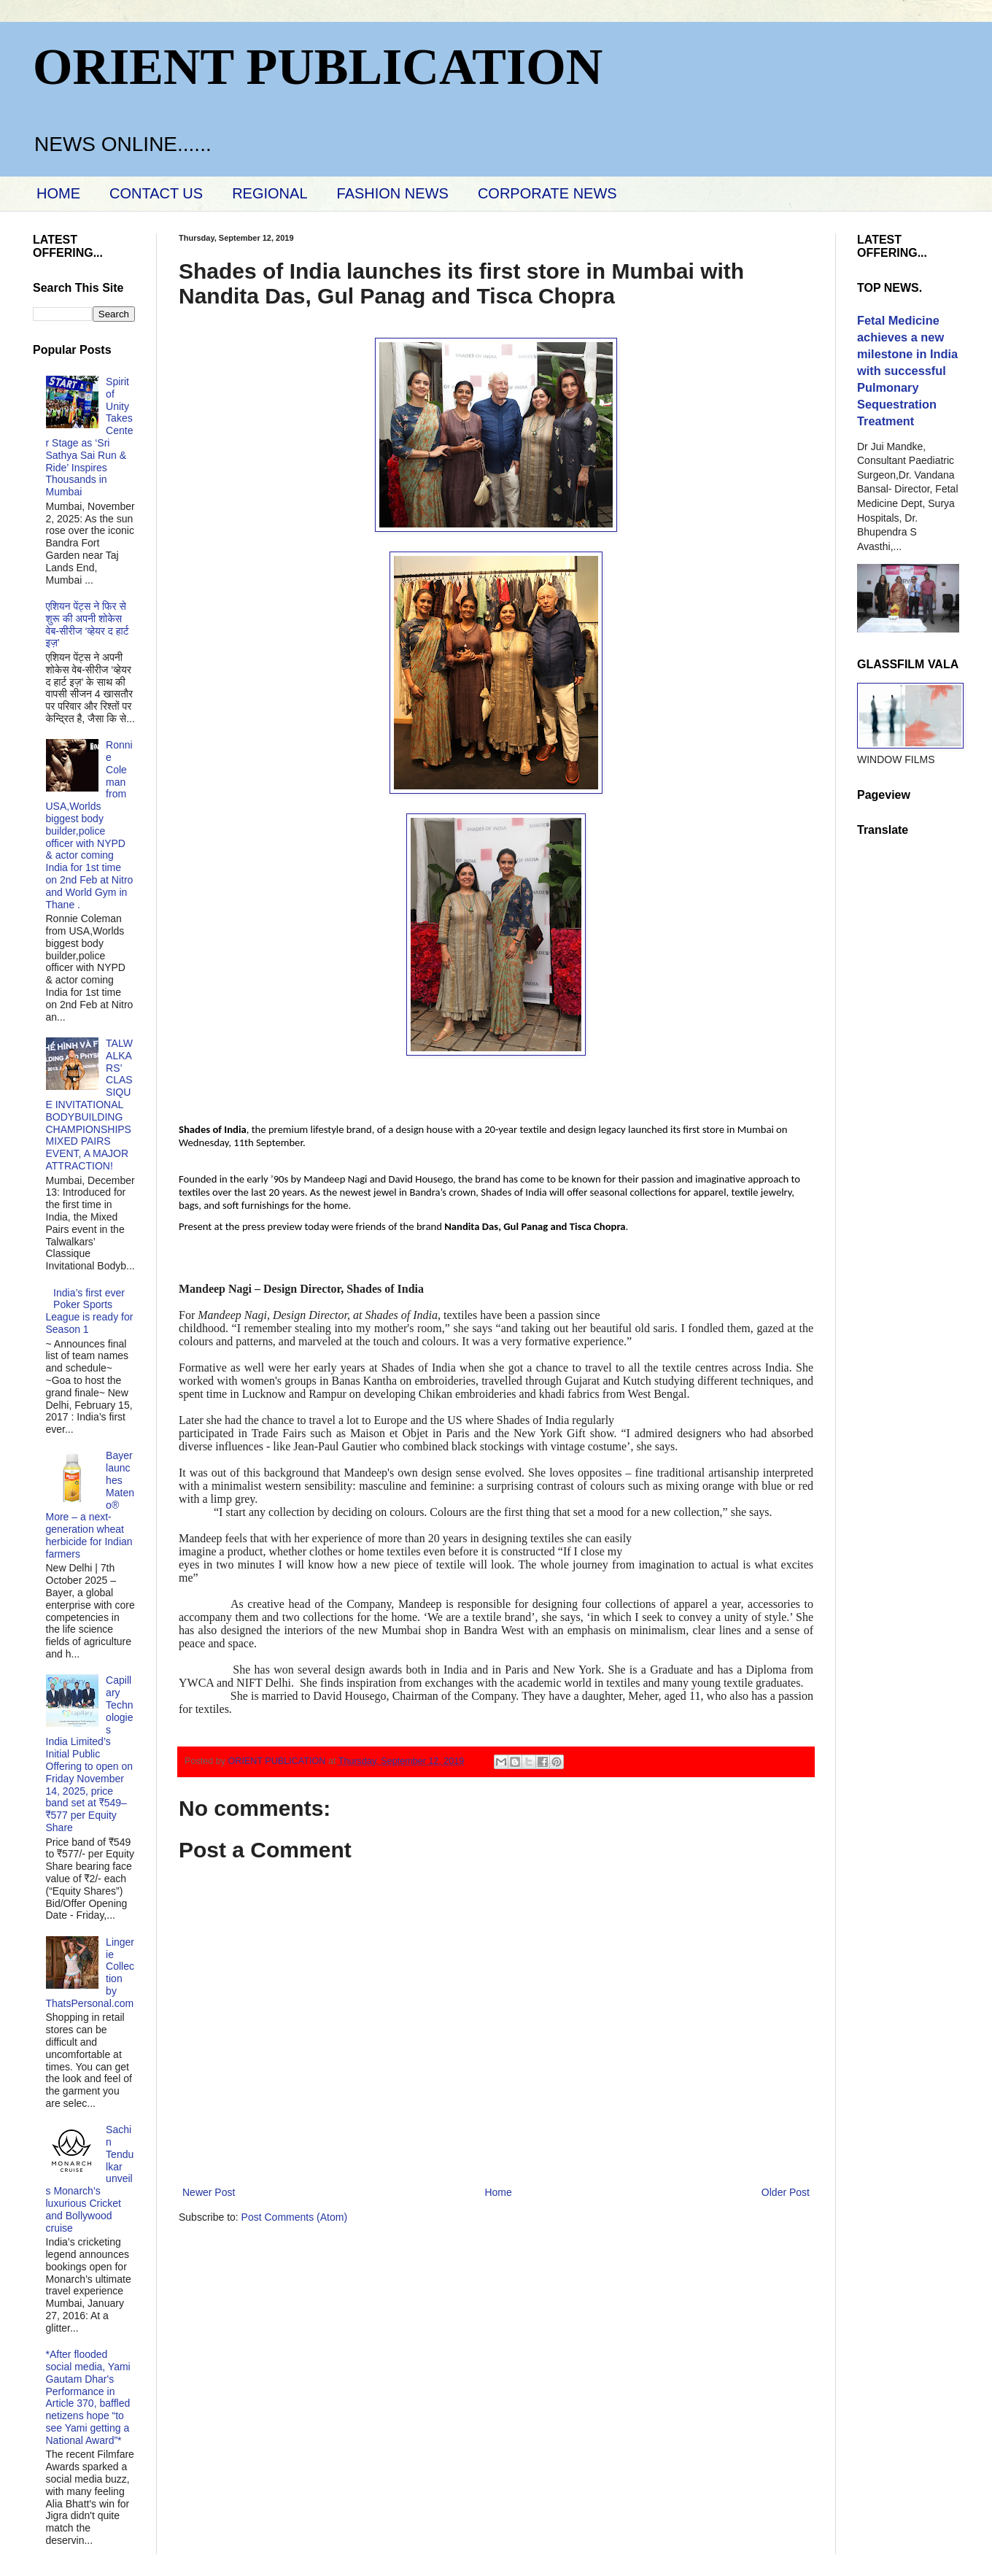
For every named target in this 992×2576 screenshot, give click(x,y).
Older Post (786, 2192)
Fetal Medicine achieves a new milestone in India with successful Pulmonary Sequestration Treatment (907, 371)
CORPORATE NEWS (547, 193)
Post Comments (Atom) (294, 2217)
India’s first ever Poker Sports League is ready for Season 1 (89, 1311)
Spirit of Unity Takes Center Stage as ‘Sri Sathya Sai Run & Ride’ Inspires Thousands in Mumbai (89, 437)
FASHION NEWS (393, 193)
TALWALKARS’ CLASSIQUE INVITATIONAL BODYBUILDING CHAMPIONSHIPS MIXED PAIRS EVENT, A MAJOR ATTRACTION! (89, 1104)
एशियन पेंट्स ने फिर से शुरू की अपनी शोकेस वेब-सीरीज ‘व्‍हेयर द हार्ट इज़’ (87, 624)
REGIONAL (269, 193)
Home (497, 2192)
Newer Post (208, 2192)
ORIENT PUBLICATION (317, 67)
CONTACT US (156, 193)
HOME (58, 193)
